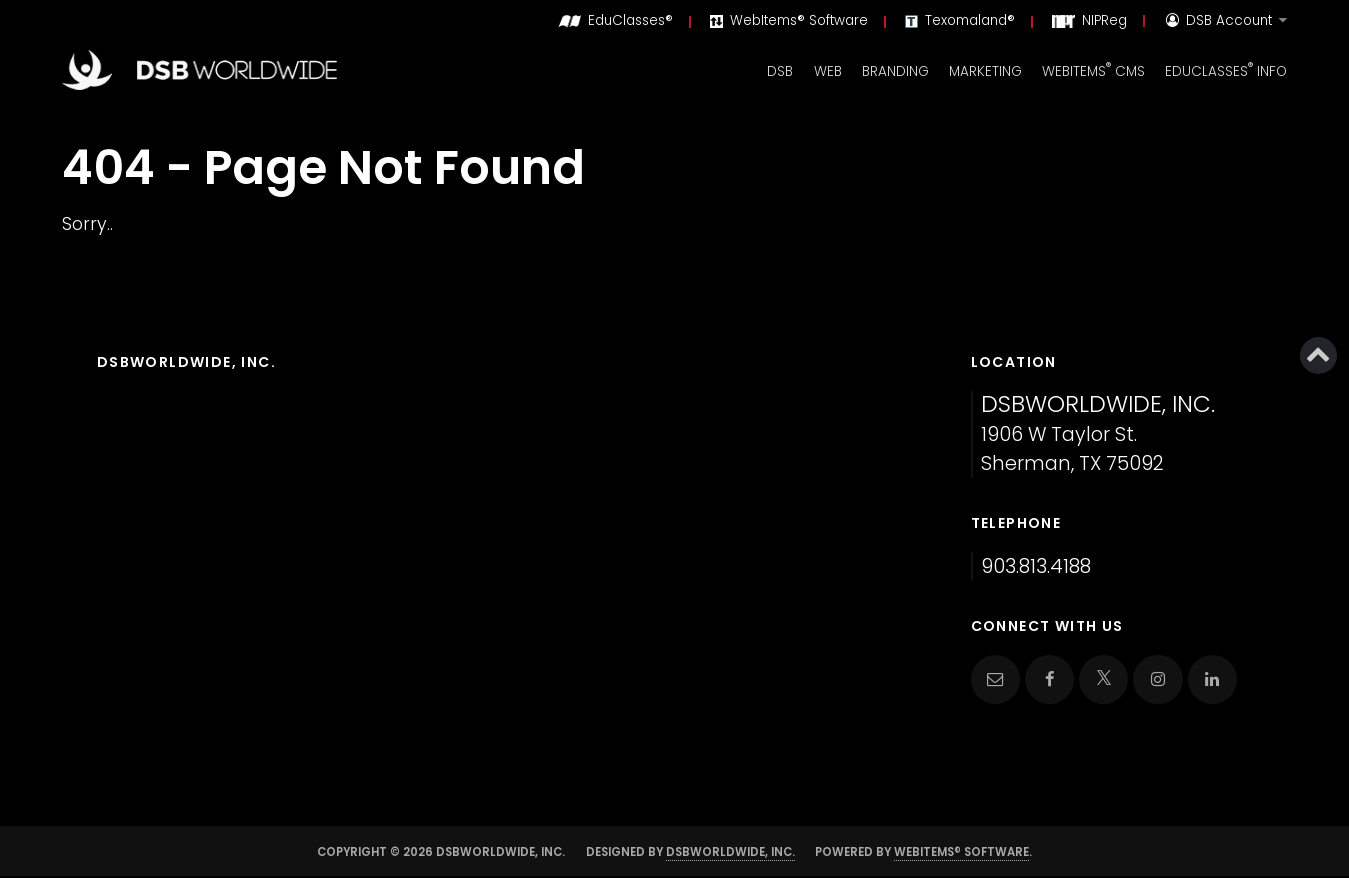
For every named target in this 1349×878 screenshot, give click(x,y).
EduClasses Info (1226, 69)
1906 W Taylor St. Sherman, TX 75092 (1098, 434)
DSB (780, 71)
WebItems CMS (1093, 69)
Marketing (985, 71)
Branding (895, 71)
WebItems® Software (961, 852)
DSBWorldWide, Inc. (730, 852)
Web (828, 71)
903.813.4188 (1036, 566)
